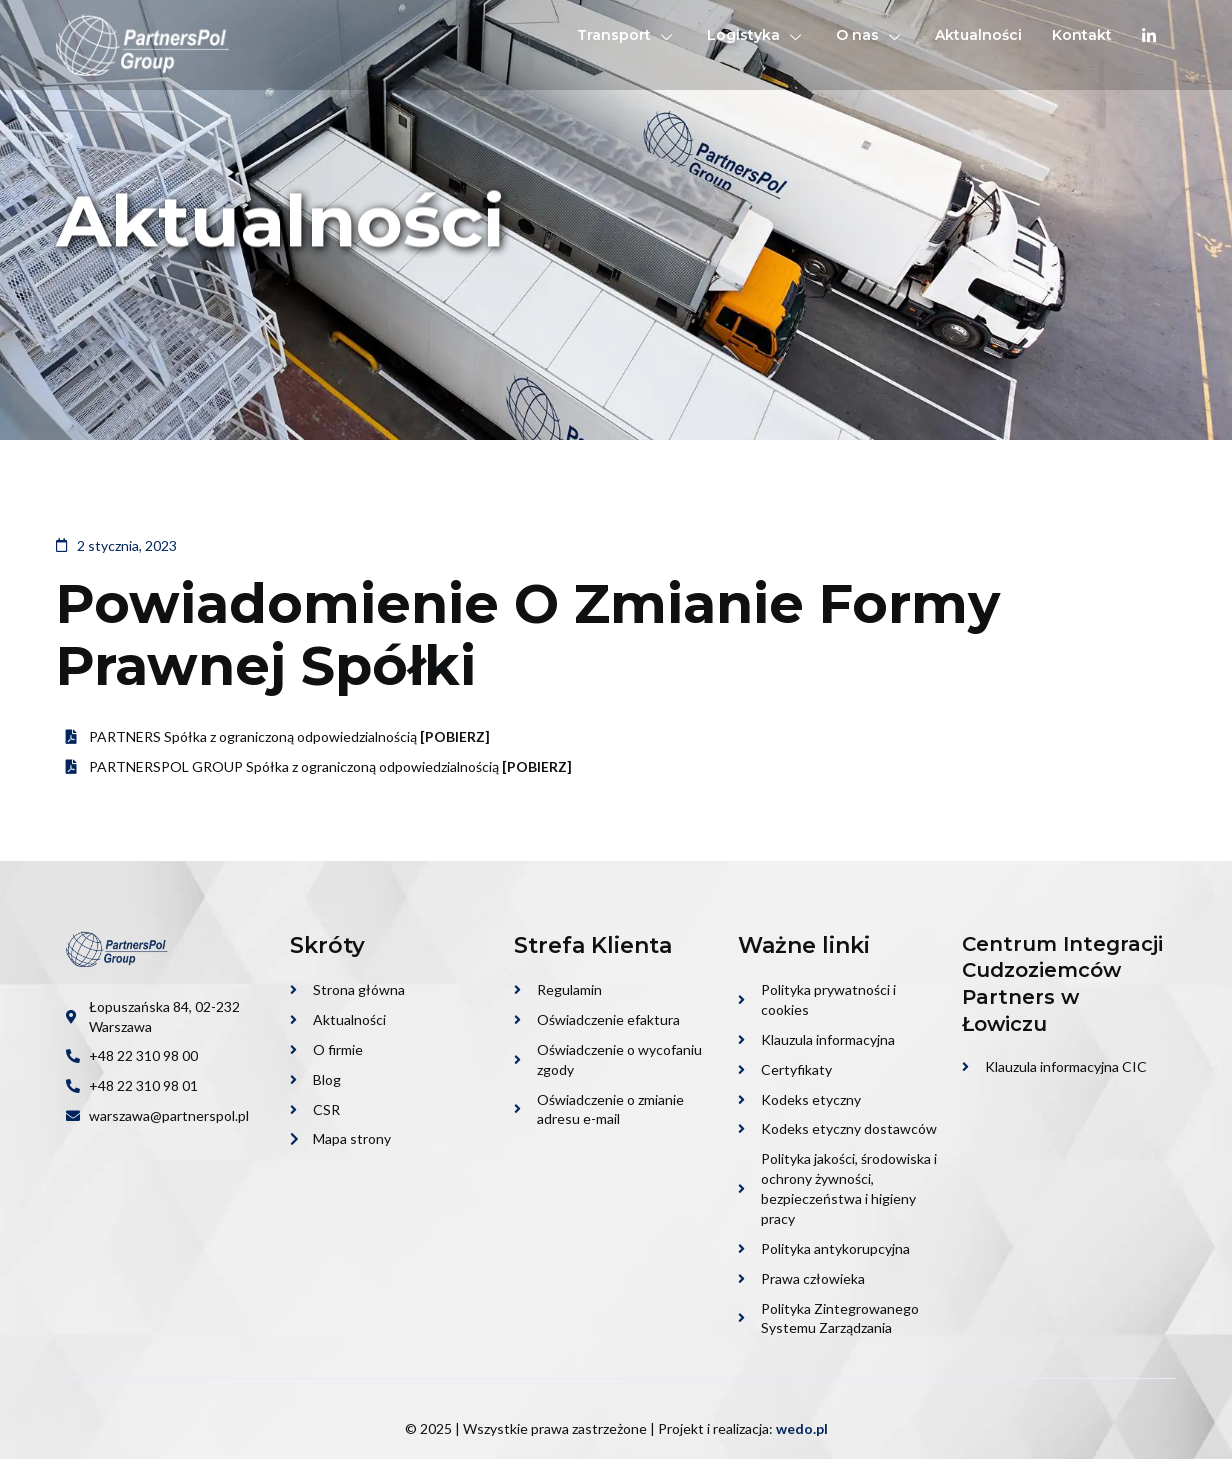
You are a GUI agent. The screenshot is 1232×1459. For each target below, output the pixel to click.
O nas (870, 35)
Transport (627, 35)
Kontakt (1082, 35)
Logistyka (756, 35)
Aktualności (978, 35)
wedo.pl (802, 1428)
